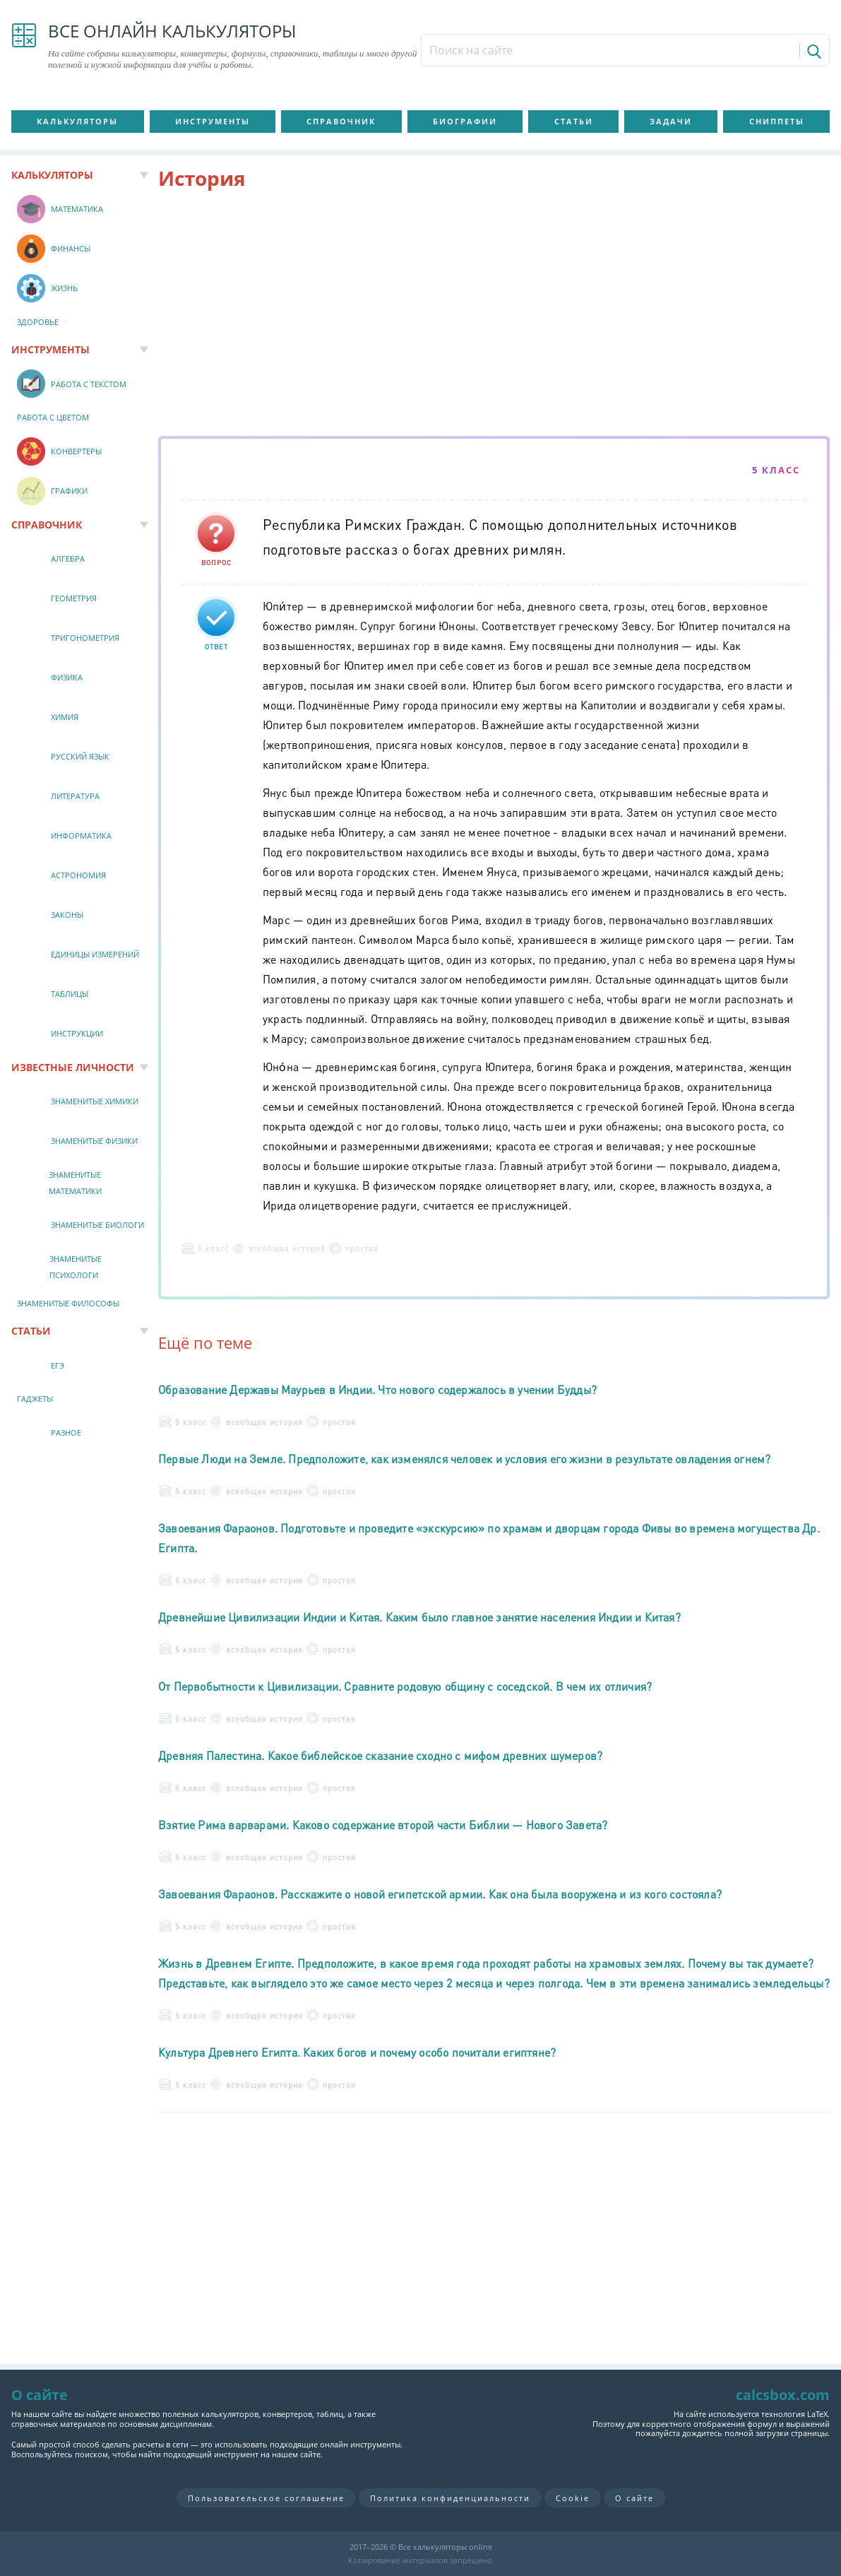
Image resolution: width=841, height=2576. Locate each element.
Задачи (671, 121)
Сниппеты (776, 121)
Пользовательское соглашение (266, 2498)
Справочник (341, 121)
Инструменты (212, 121)
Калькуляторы (77, 121)
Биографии (465, 121)
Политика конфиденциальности (450, 2498)
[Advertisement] (494, 316)
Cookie (573, 2498)
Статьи (573, 121)
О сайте (634, 2498)
